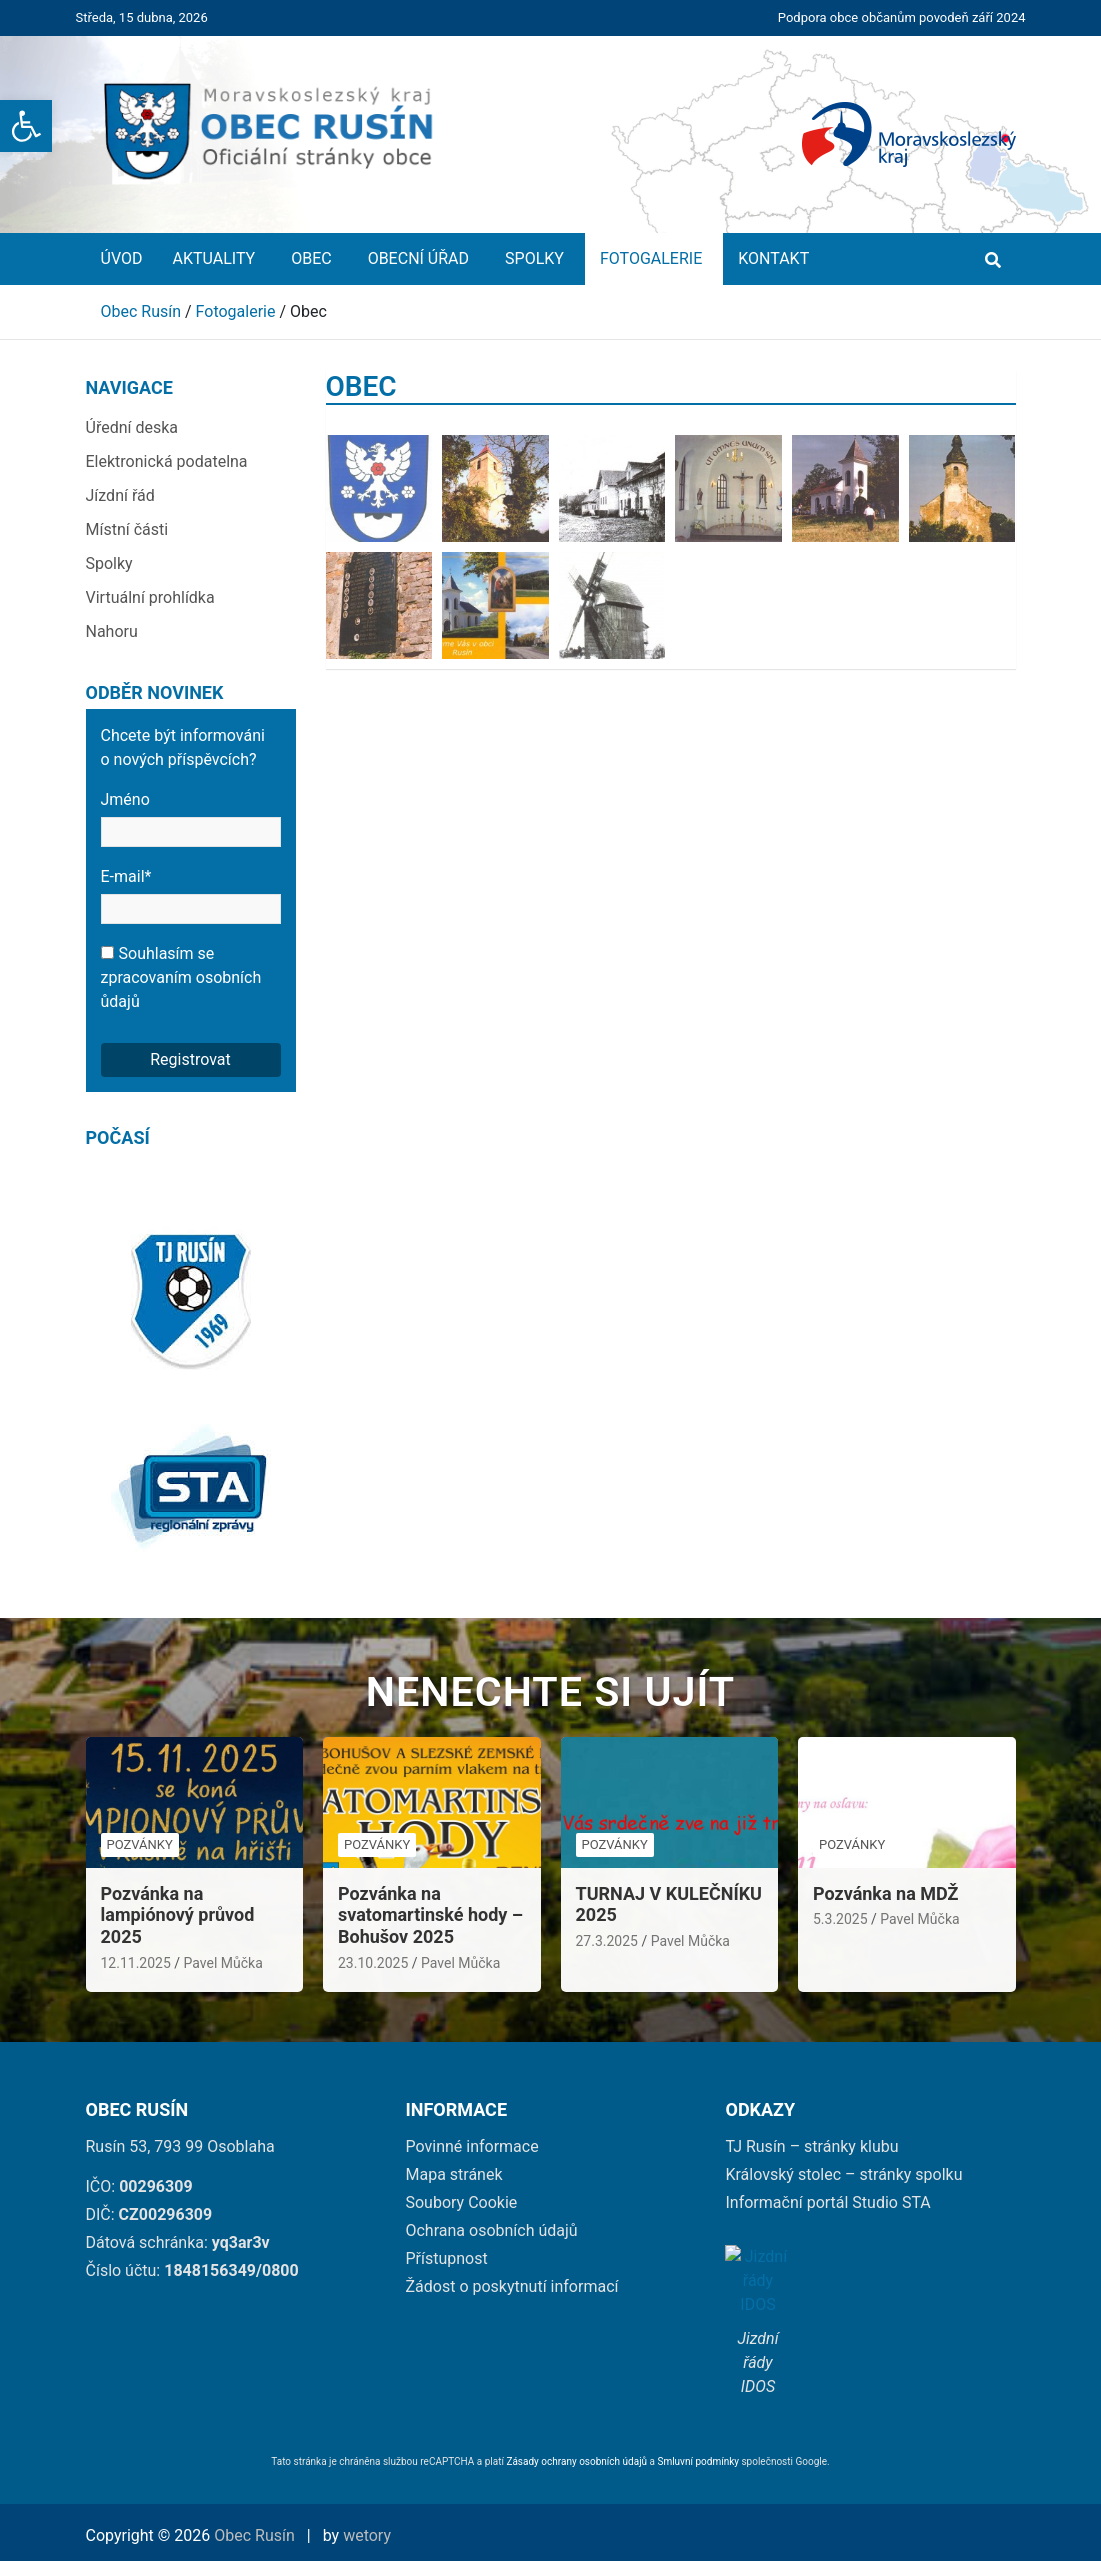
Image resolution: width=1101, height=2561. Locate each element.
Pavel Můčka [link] (223, 1963)
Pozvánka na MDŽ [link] (885, 1893)
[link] (26, 126)
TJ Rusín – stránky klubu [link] (811, 2146)
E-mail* (191, 895)
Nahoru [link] (112, 631)
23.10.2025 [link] (373, 1963)
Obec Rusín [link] (254, 2535)
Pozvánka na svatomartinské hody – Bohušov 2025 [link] (430, 1915)
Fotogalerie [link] (654, 258)
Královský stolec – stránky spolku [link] (843, 2174)
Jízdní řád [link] (120, 495)
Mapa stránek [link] (453, 2174)
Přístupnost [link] (446, 2258)
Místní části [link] (127, 529)
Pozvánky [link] (140, 1844)
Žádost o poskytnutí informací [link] (511, 2286)
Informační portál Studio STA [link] (827, 2202)
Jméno (191, 818)
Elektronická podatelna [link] (167, 461)
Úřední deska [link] (132, 427)
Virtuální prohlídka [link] (150, 597)
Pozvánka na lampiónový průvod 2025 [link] (178, 1915)
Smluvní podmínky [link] (699, 2461)
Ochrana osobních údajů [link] (491, 2230)
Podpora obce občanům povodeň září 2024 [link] (902, 17)
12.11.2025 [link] (136, 1963)
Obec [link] (314, 258)
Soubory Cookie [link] (461, 2202)
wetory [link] (367, 2535)
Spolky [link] (537, 258)
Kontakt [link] (773, 258)
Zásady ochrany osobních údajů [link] (576, 2461)
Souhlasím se (181, 977)
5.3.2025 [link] (840, 1919)
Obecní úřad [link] (421, 258)
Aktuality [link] (216, 258)
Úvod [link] (122, 258)
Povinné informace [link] (471, 2146)
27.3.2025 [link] (607, 1941)
